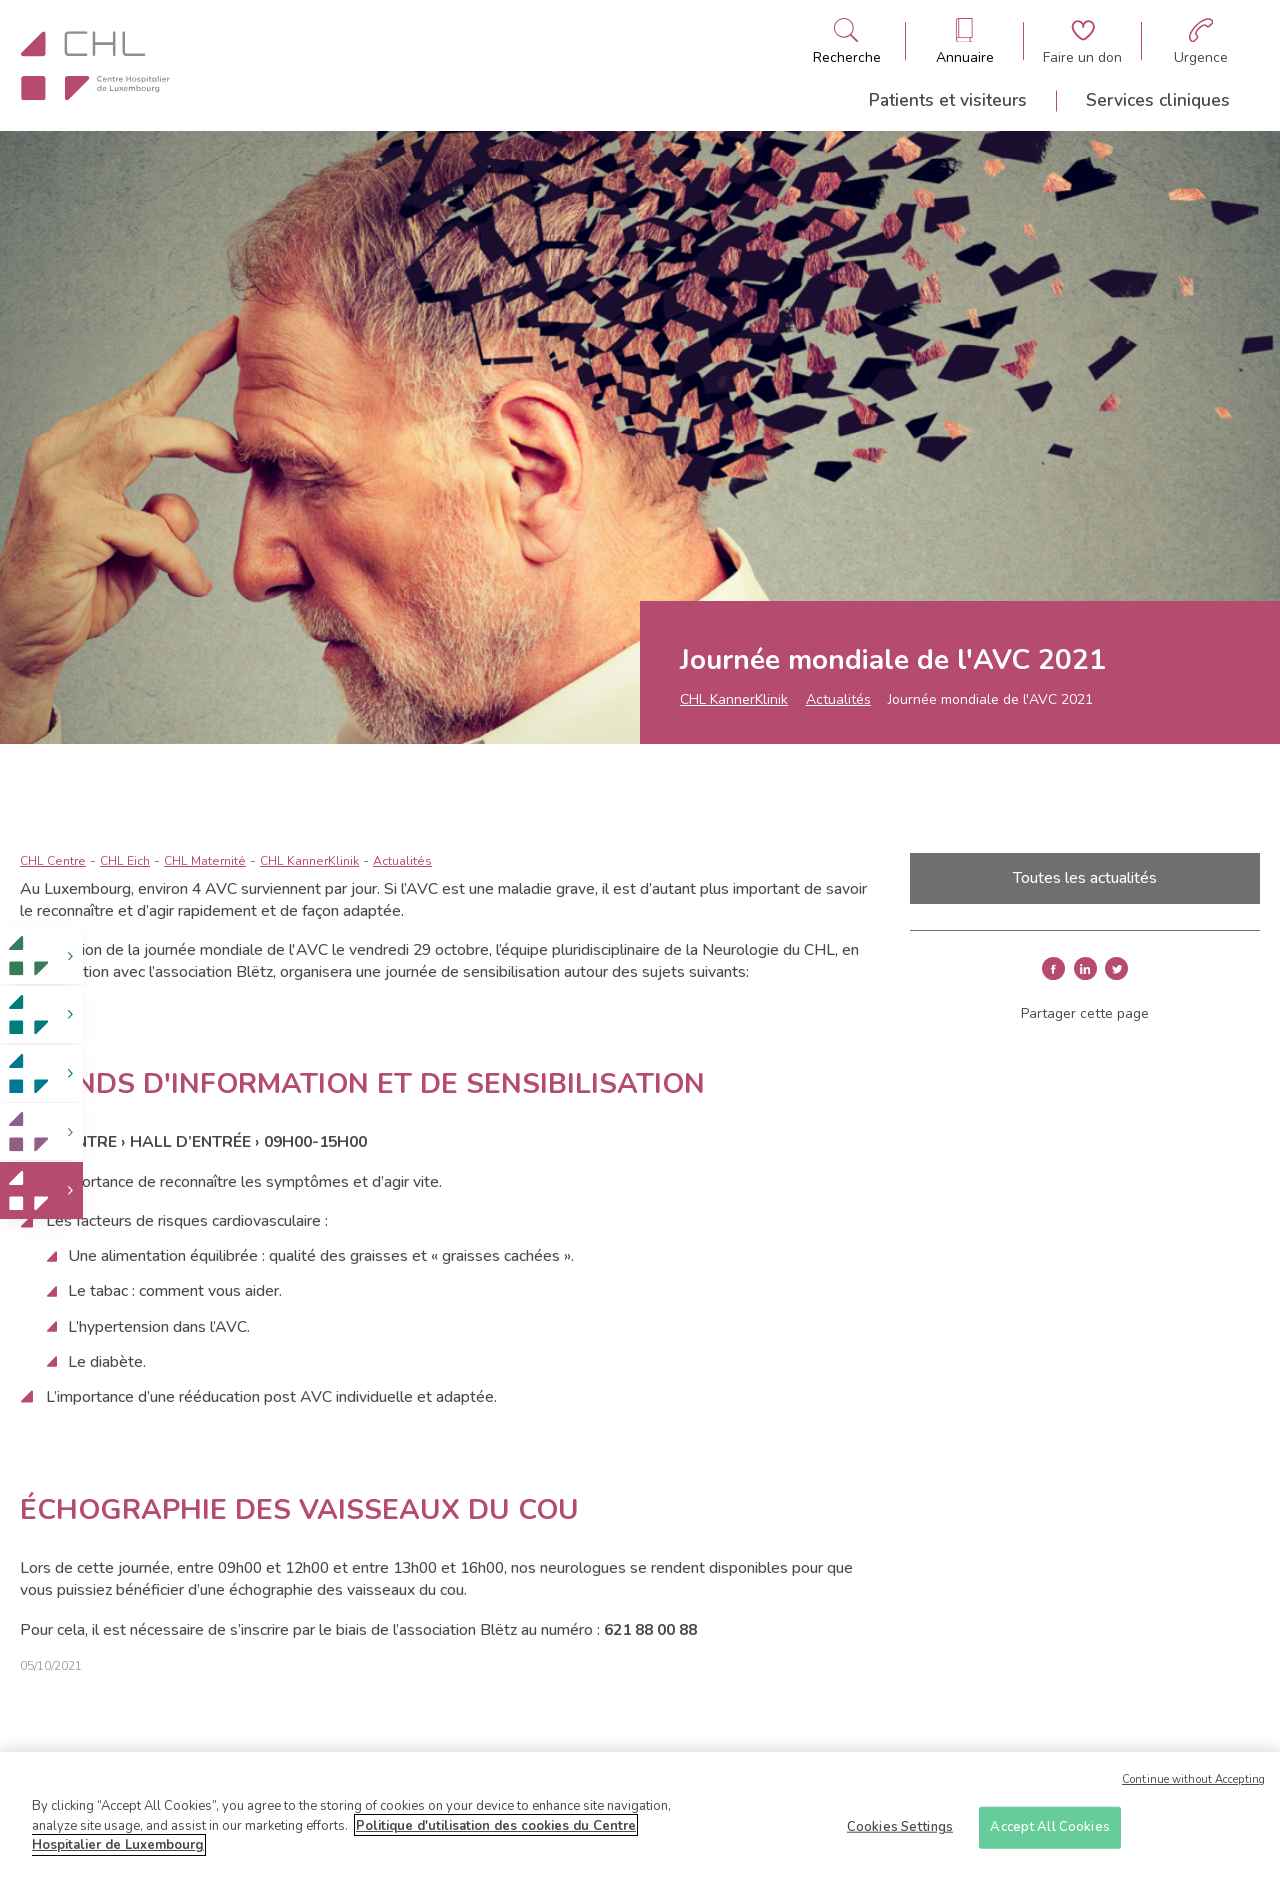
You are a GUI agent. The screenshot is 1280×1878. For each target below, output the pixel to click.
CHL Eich (125, 861)
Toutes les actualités (1085, 878)
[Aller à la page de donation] (1082, 41)
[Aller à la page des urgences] (1201, 41)
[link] (41, 956)
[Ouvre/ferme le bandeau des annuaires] (965, 41)
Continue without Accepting (1193, 1787)
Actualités (838, 699)
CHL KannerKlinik (734, 699)
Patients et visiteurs (948, 100)
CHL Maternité (205, 861)
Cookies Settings (900, 1834)
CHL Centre (53, 861)
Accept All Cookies (1049, 1834)
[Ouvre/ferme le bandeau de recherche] (847, 41)
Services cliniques (1158, 100)
